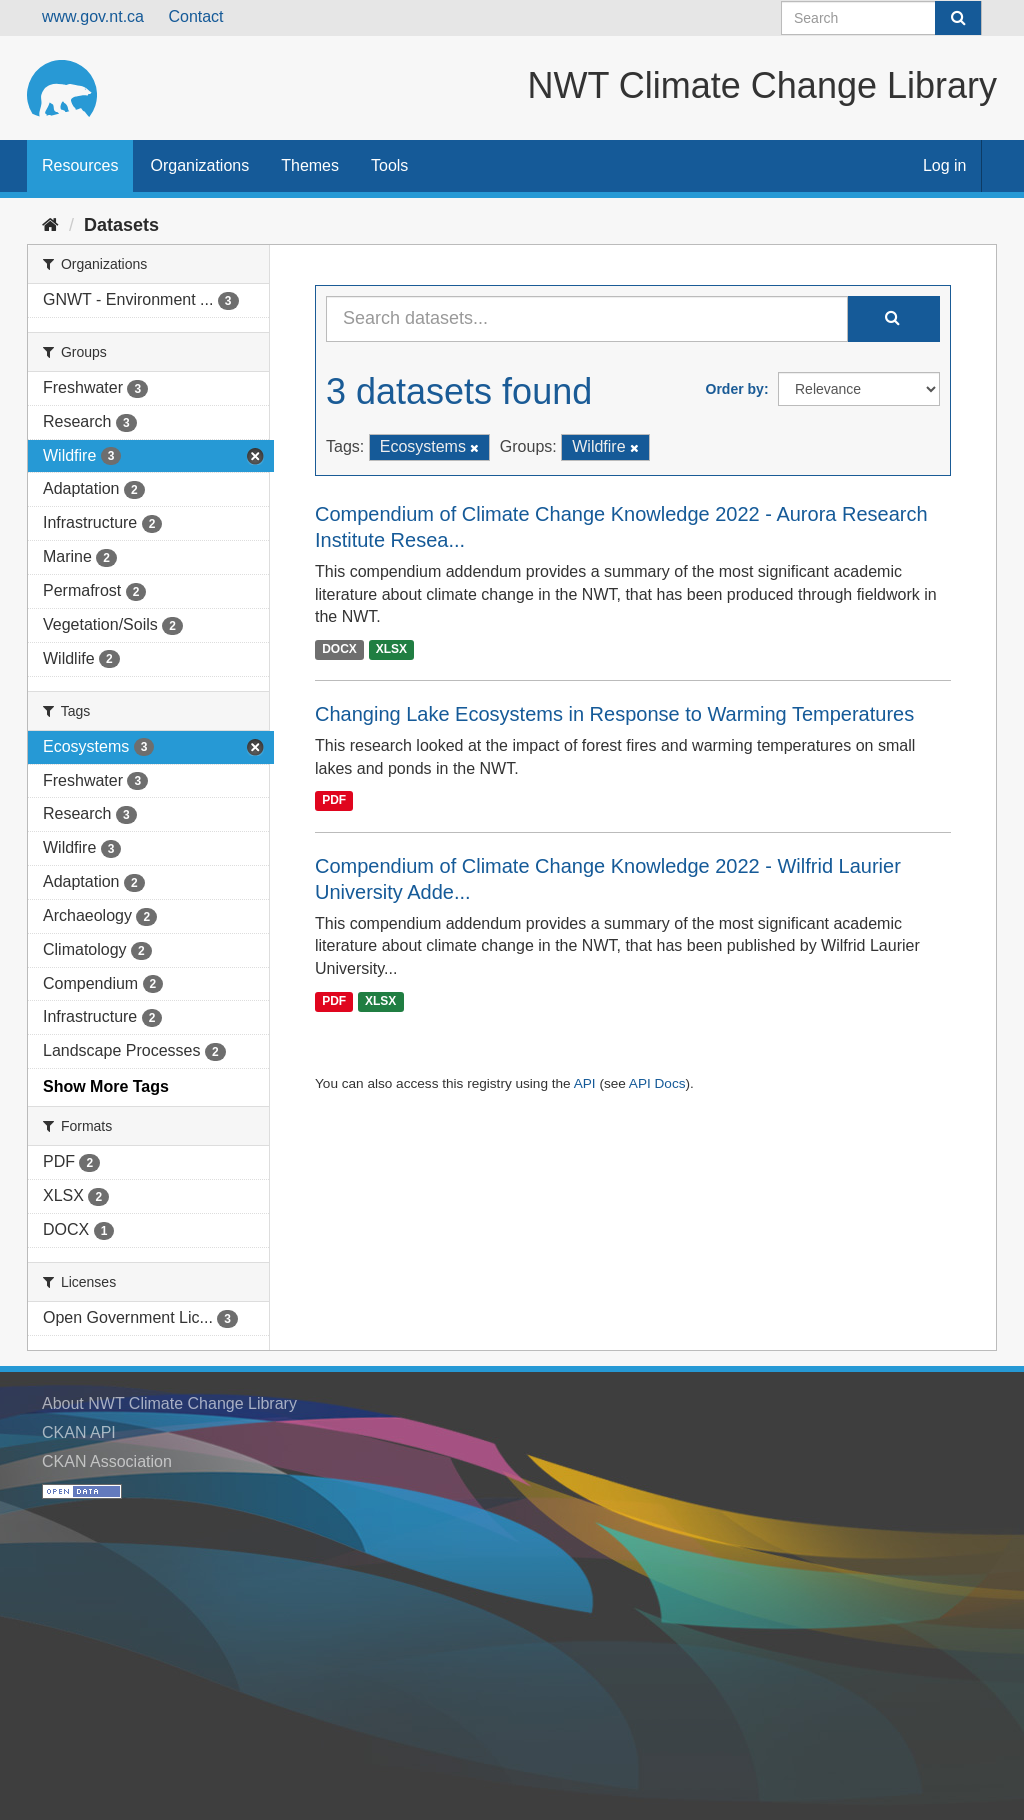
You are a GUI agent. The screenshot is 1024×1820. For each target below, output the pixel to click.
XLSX (391, 649)
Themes (310, 165)
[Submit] (958, 18)
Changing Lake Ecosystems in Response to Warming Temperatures (614, 714)
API (585, 1083)
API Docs (657, 1083)
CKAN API (79, 1432)
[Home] (50, 225)
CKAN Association (107, 1461)
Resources (80, 165)
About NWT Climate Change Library (169, 1403)
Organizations (199, 165)
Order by (735, 389)
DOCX (339, 649)
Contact (195, 16)
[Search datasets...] (587, 319)
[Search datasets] (881, 18)
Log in (945, 165)
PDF (334, 801)
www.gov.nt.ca (93, 16)
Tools (389, 165)
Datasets (121, 225)
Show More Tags (106, 1086)
